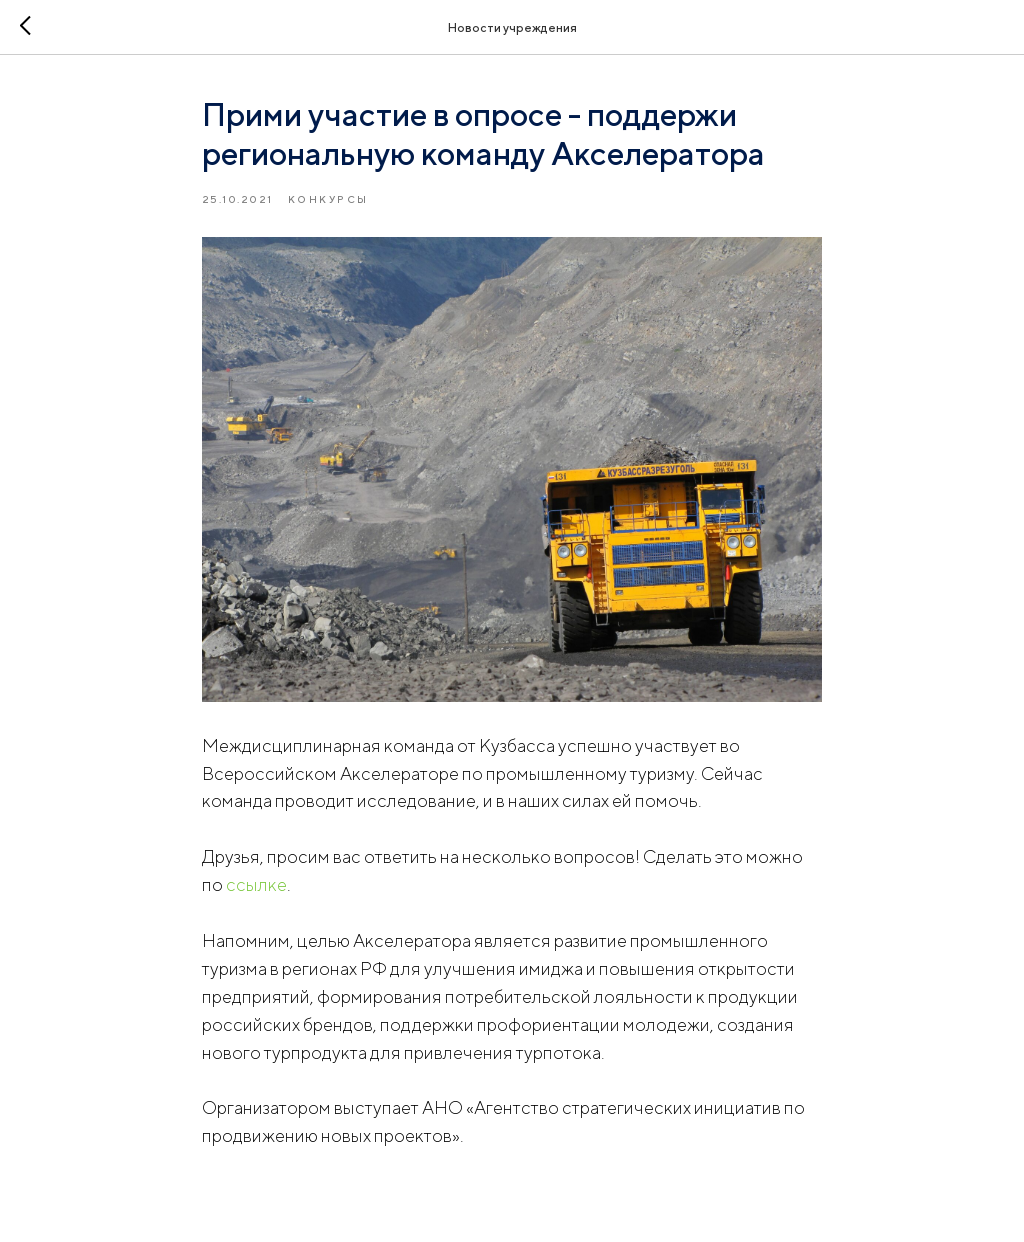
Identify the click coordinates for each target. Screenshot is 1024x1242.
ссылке (256, 884)
